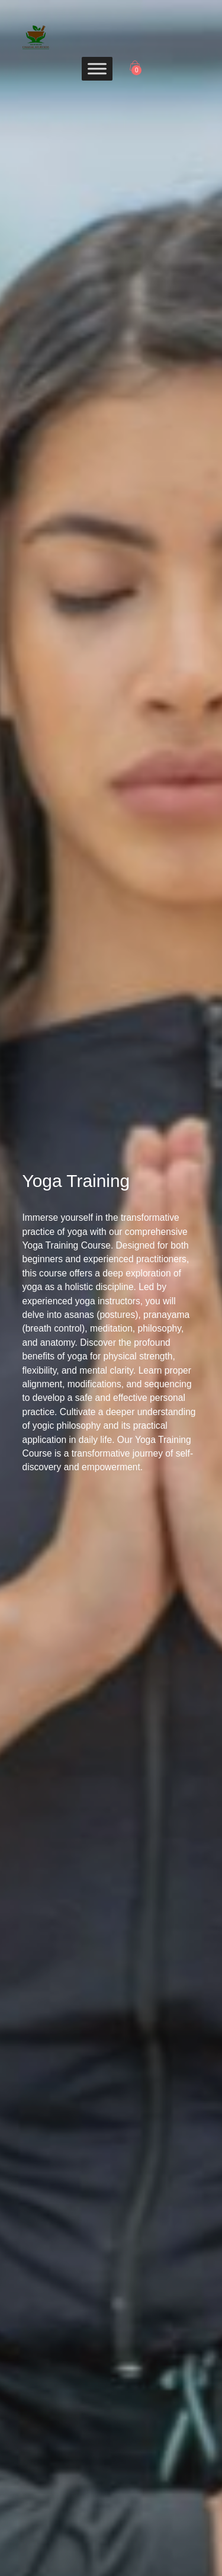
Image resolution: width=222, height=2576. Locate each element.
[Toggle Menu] (97, 68)
